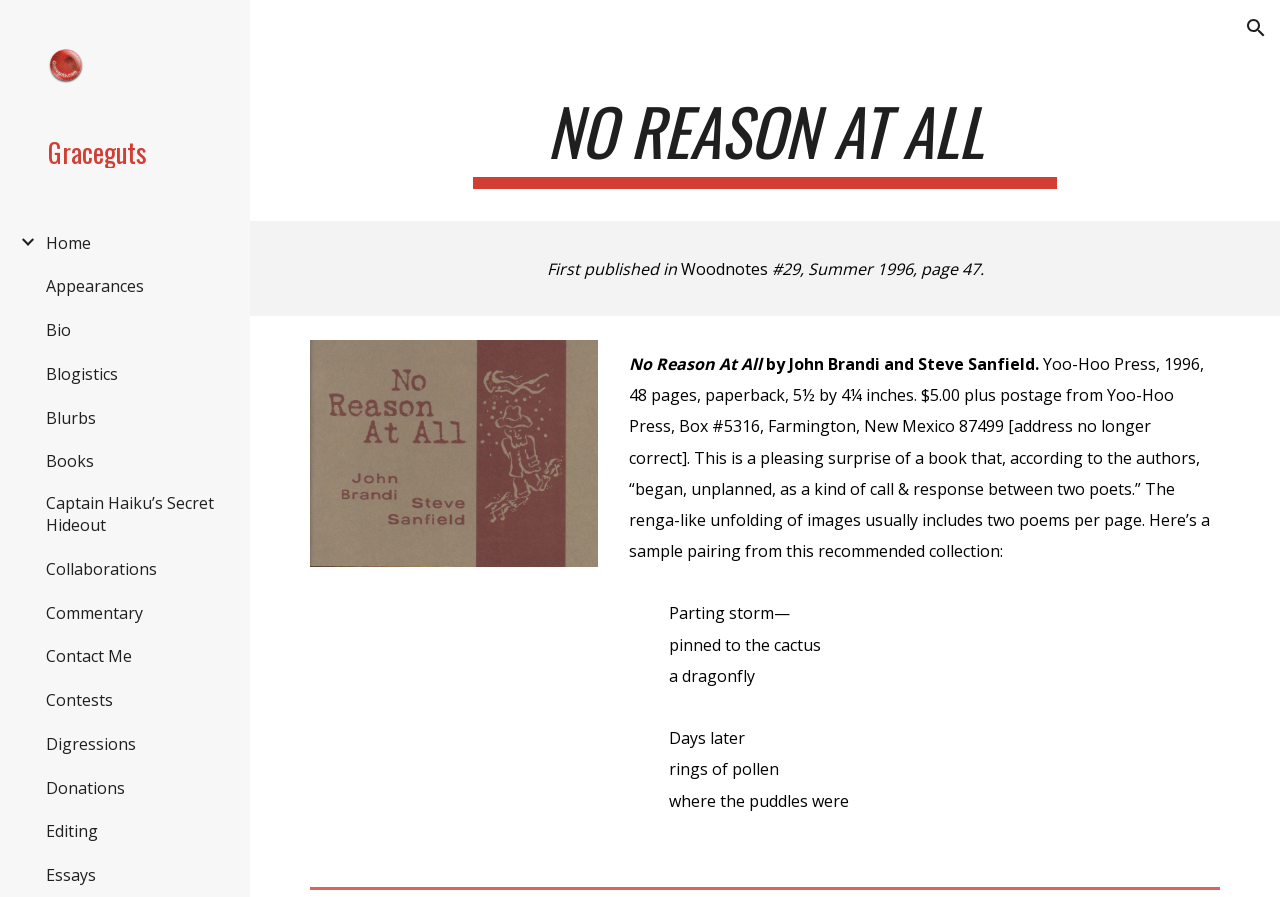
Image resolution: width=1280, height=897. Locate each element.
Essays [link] (71, 875)
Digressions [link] (91, 744)
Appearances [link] (95, 286)
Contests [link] (79, 700)
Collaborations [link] (101, 569)
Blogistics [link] (82, 374)
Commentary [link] (94, 613)
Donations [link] (85, 788)
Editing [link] (72, 831)
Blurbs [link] (71, 418)
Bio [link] (58, 330)
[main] (764, 140)
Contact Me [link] (89, 656)
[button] (1256, 28)
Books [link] (70, 461)
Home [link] (68, 243)
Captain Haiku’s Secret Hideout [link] (130, 514)
